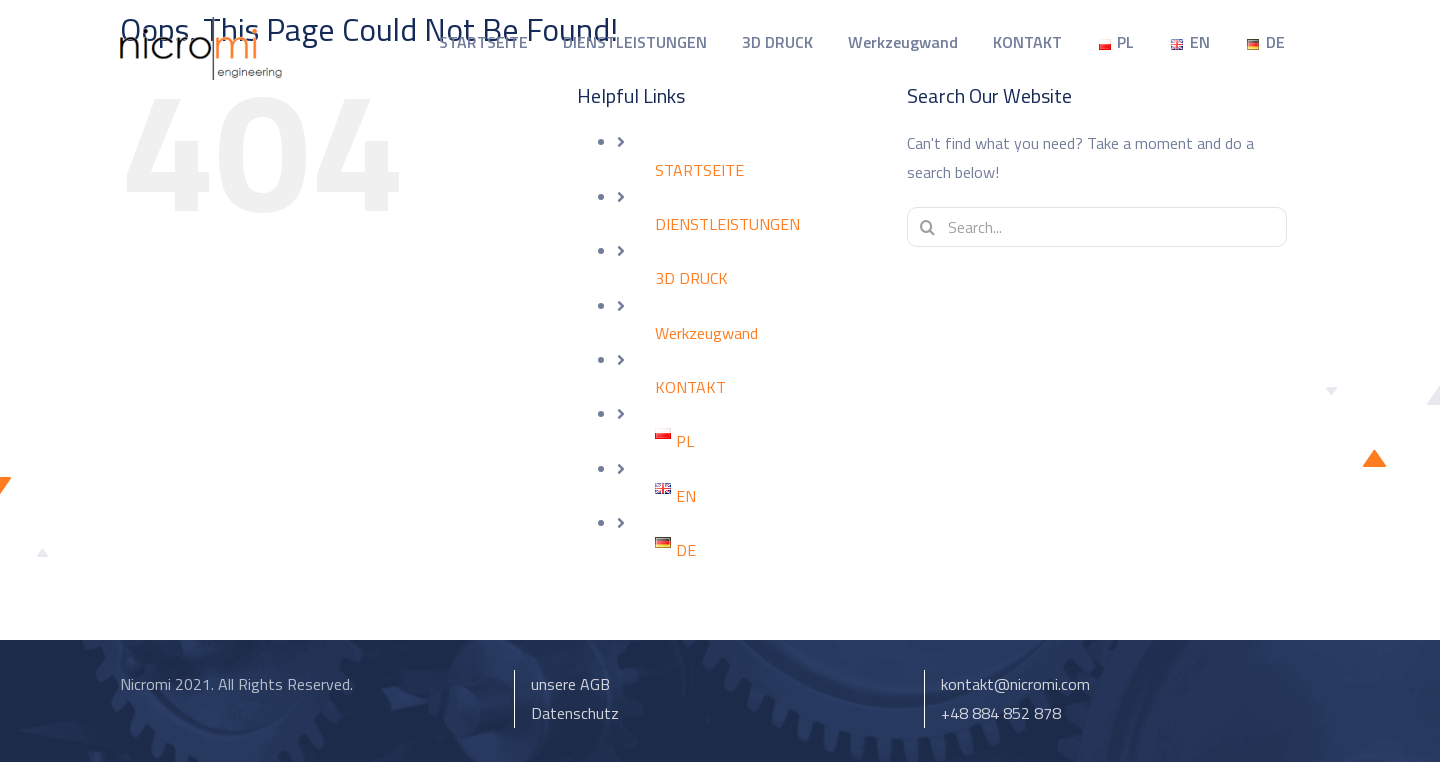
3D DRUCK (691, 278)
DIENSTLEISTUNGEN (727, 224)
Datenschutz (575, 713)
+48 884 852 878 (1001, 713)
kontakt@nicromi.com (1015, 684)
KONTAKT (690, 387)
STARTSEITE (699, 170)
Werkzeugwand (706, 333)
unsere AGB (570, 684)
